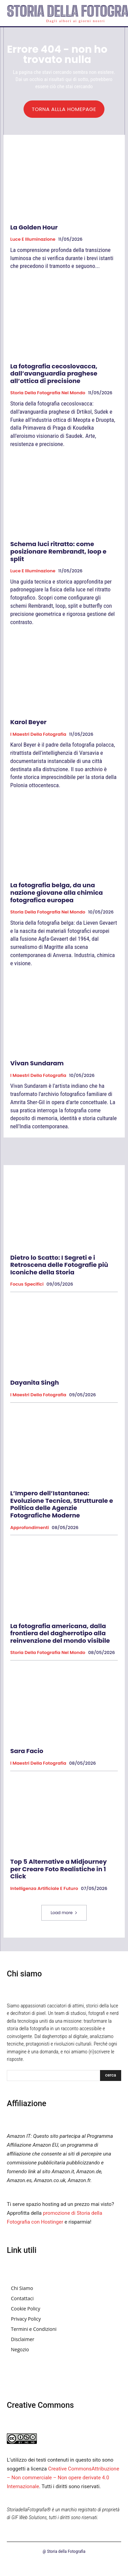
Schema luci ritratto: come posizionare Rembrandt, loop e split (58, 551)
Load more (64, 1912)
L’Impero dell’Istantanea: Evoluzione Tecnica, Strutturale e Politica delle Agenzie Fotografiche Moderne (61, 1504)
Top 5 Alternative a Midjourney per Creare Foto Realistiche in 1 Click (58, 1868)
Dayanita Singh (34, 1382)
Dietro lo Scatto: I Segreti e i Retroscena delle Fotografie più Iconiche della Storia (59, 1264)
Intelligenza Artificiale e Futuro (44, 1888)
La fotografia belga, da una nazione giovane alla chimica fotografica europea (56, 892)
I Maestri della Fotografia (38, 734)
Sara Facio (26, 1751)
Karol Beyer (28, 722)
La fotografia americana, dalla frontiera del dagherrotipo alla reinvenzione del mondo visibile (60, 1633)
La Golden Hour (34, 227)
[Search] (110, 2075)
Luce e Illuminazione (32, 239)
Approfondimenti (29, 1527)
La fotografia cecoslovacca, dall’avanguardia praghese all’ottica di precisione (53, 373)
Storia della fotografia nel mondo (47, 393)
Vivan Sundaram (37, 1063)
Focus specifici (27, 1284)
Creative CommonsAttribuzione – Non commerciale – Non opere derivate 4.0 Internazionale (63, 2478)
